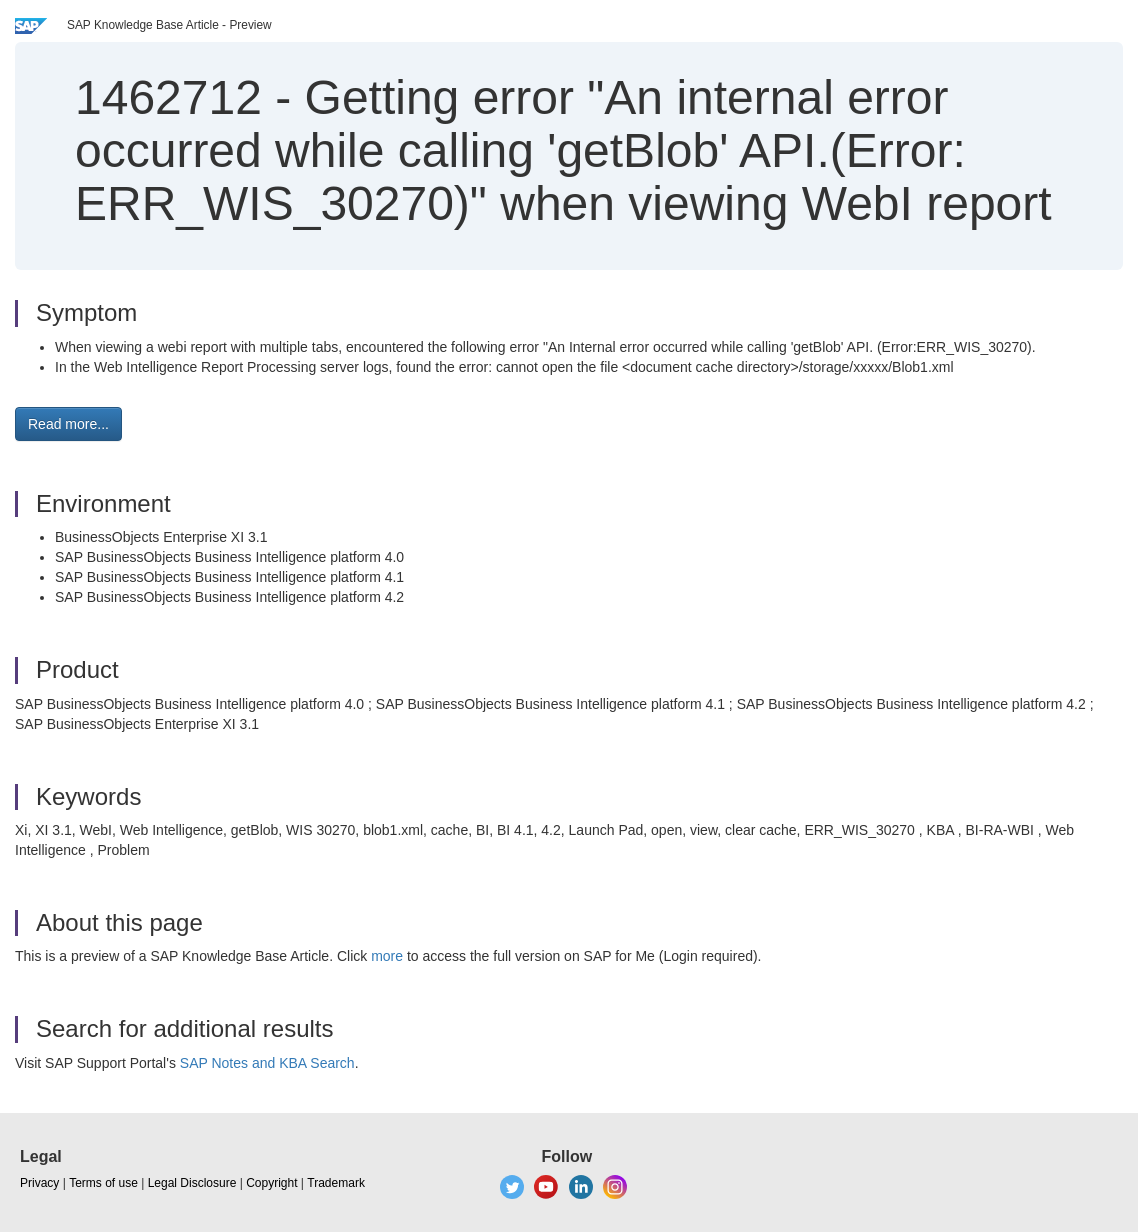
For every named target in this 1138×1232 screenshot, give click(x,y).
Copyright (271, 1183)
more (387, 956)
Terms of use (103, 1183)
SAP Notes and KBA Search (267, 1063)
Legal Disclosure (192, 1183)
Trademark (336, 1183)
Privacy (39, 1183)
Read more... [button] (68, 424)
